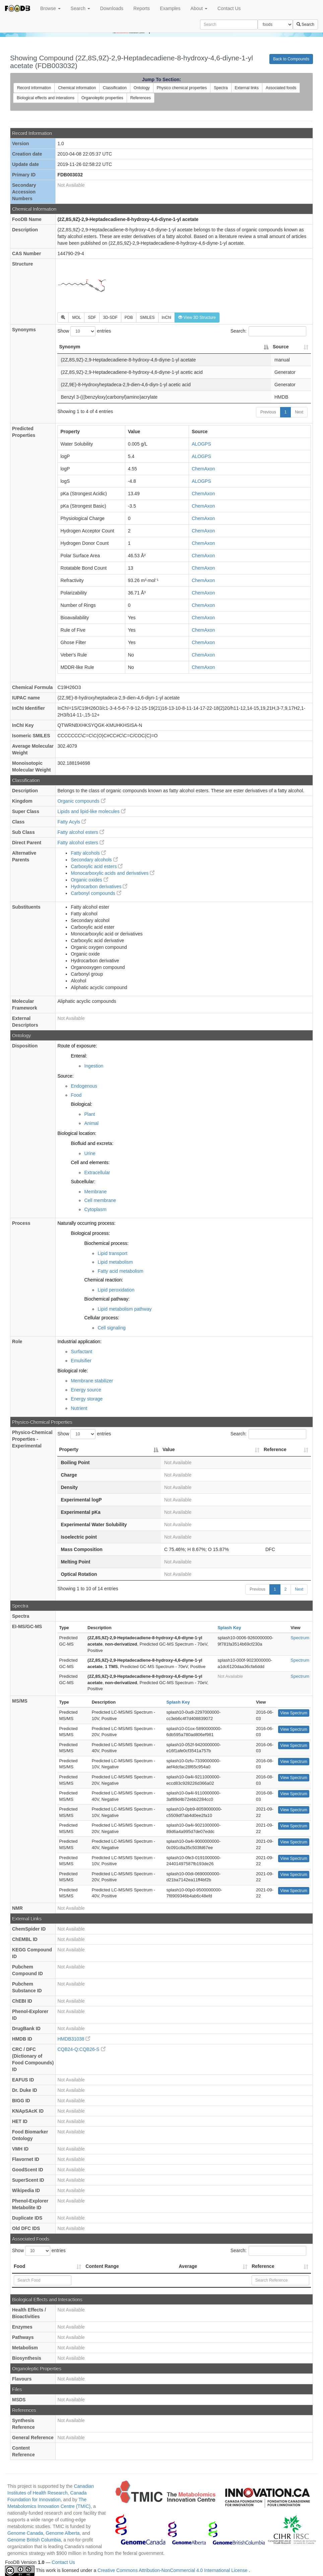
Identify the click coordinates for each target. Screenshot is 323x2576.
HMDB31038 (73, 2039)
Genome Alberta (62, 2533)
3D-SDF (110, 317)
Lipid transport (112, 1253)
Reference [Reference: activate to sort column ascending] (275, 1449)
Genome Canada (25, 2533)
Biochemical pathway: (106, 1299)
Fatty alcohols (88, 853)
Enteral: (79, 1055)
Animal (91, 1123)
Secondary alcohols (94, 859)
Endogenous (84, 1086)
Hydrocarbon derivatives (99, 886)
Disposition (25, 1045)
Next (299, 412)
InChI (167, 317)
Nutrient (79, 1408)
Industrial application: (79, 1341)
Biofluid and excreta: (92, 1143)
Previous (268, 412)
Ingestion (93, 1066)
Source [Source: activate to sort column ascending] (280, 346)
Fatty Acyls (71, 821)
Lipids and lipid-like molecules (91, 811)
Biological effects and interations (45, 98)
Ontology (142, 87)
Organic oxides (89, 879)
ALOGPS (201, 444)
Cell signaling (111, 1327)
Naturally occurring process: (86, 1223)
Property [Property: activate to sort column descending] (68, 1449)
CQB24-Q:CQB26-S (81, 2049)
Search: (268, 331)
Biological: (81, 1104)
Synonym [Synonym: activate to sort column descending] (69, 346)
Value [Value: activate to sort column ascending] (169, 1449)
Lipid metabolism (115, 1262)
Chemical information (77, 87)
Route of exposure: (77, 1045)
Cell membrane (100, 1200)
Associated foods (281, 87)
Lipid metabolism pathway (124, 1309)
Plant (89, 1114)
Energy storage (87, 1398)
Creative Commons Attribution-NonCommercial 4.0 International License (173, 2570)
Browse (50, 8)
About (199, 8)
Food (76, 1095)
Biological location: (76, 1133)
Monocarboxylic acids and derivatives (112, 873)
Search (80, 8)
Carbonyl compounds (96, 893)
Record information (34, 87)
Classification (115, 87)
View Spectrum (293, 1713)
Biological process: (90, 1233)
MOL (76, 317)
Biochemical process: (106, 1243)
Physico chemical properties (182, 87)
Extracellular (97, 1172)
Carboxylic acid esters (97, 866)
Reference (263, 2266)
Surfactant (81, 1351)
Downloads (111, 8)
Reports (141, 8)
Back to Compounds (291, 59)
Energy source (86, 1389)
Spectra (221, 87)
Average (188, 2266)
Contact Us (229, 8)
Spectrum (299, 1637)
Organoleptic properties (102, 98)
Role (17, 1341)
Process (21, 1223)
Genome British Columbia (34, 2539)
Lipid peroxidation (116, 1290)
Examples (170, 8)
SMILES (147, 317)
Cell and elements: (90, 1162)
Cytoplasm (95, 1209)
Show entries (84, 331)
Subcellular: (83, 1181)
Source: (65, 1076)
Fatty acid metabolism (120, 1271)
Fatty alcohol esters (80, 832)
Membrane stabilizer (92, 1380)
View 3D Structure (197, 317)
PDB (129, 317)
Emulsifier (81, 1360)
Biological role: (72, 1370)
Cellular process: (101, 1317)
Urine (89, 1153)
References (140, 98)
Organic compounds (81, 801)
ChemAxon (203, 468)
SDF (92, 317)
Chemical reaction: (103, 1279)
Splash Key (229, 1627)
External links (247, 87)
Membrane (95, 1191)
